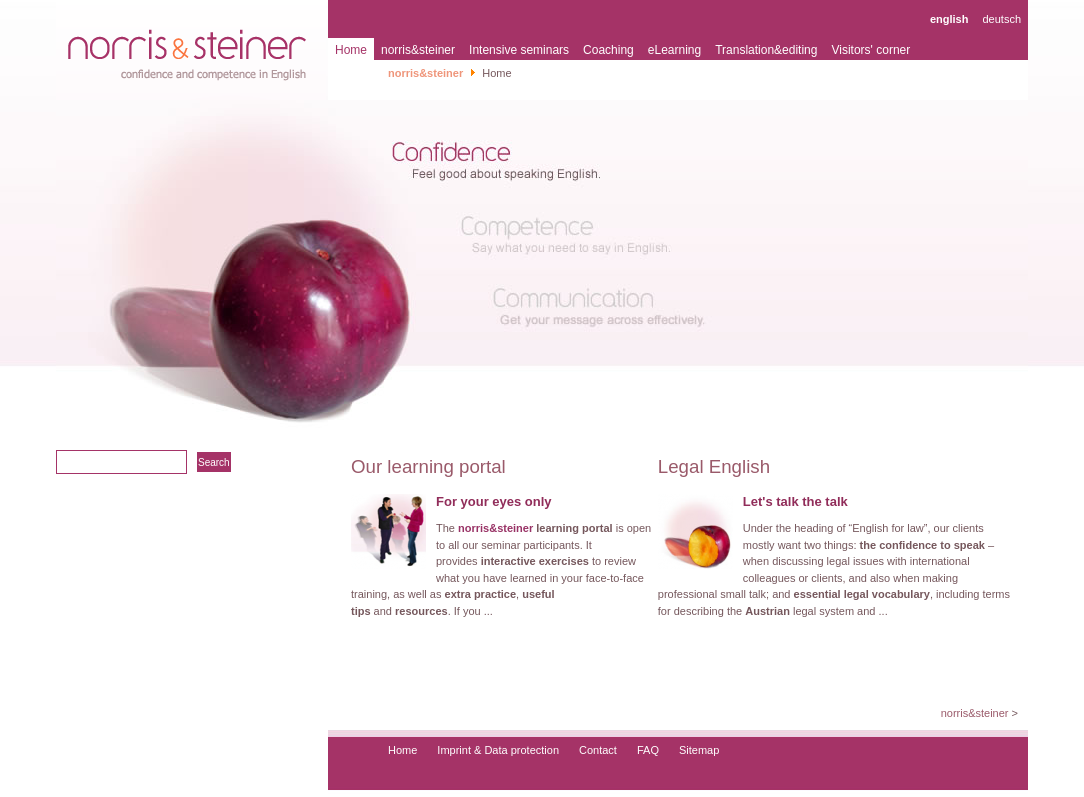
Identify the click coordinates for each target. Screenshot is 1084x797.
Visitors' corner (870, 50)
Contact (598, 750)
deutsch (1001, 19)
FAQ (648, 750)
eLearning (674, 50)
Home (351, 50)
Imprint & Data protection (498, 750)
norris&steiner (418, 50)
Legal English (714, 466)
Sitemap (699, 750)
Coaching (608, 50)
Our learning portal (428, 466)
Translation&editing (766, 50)
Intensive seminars (519, 50)
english (949, 19)
